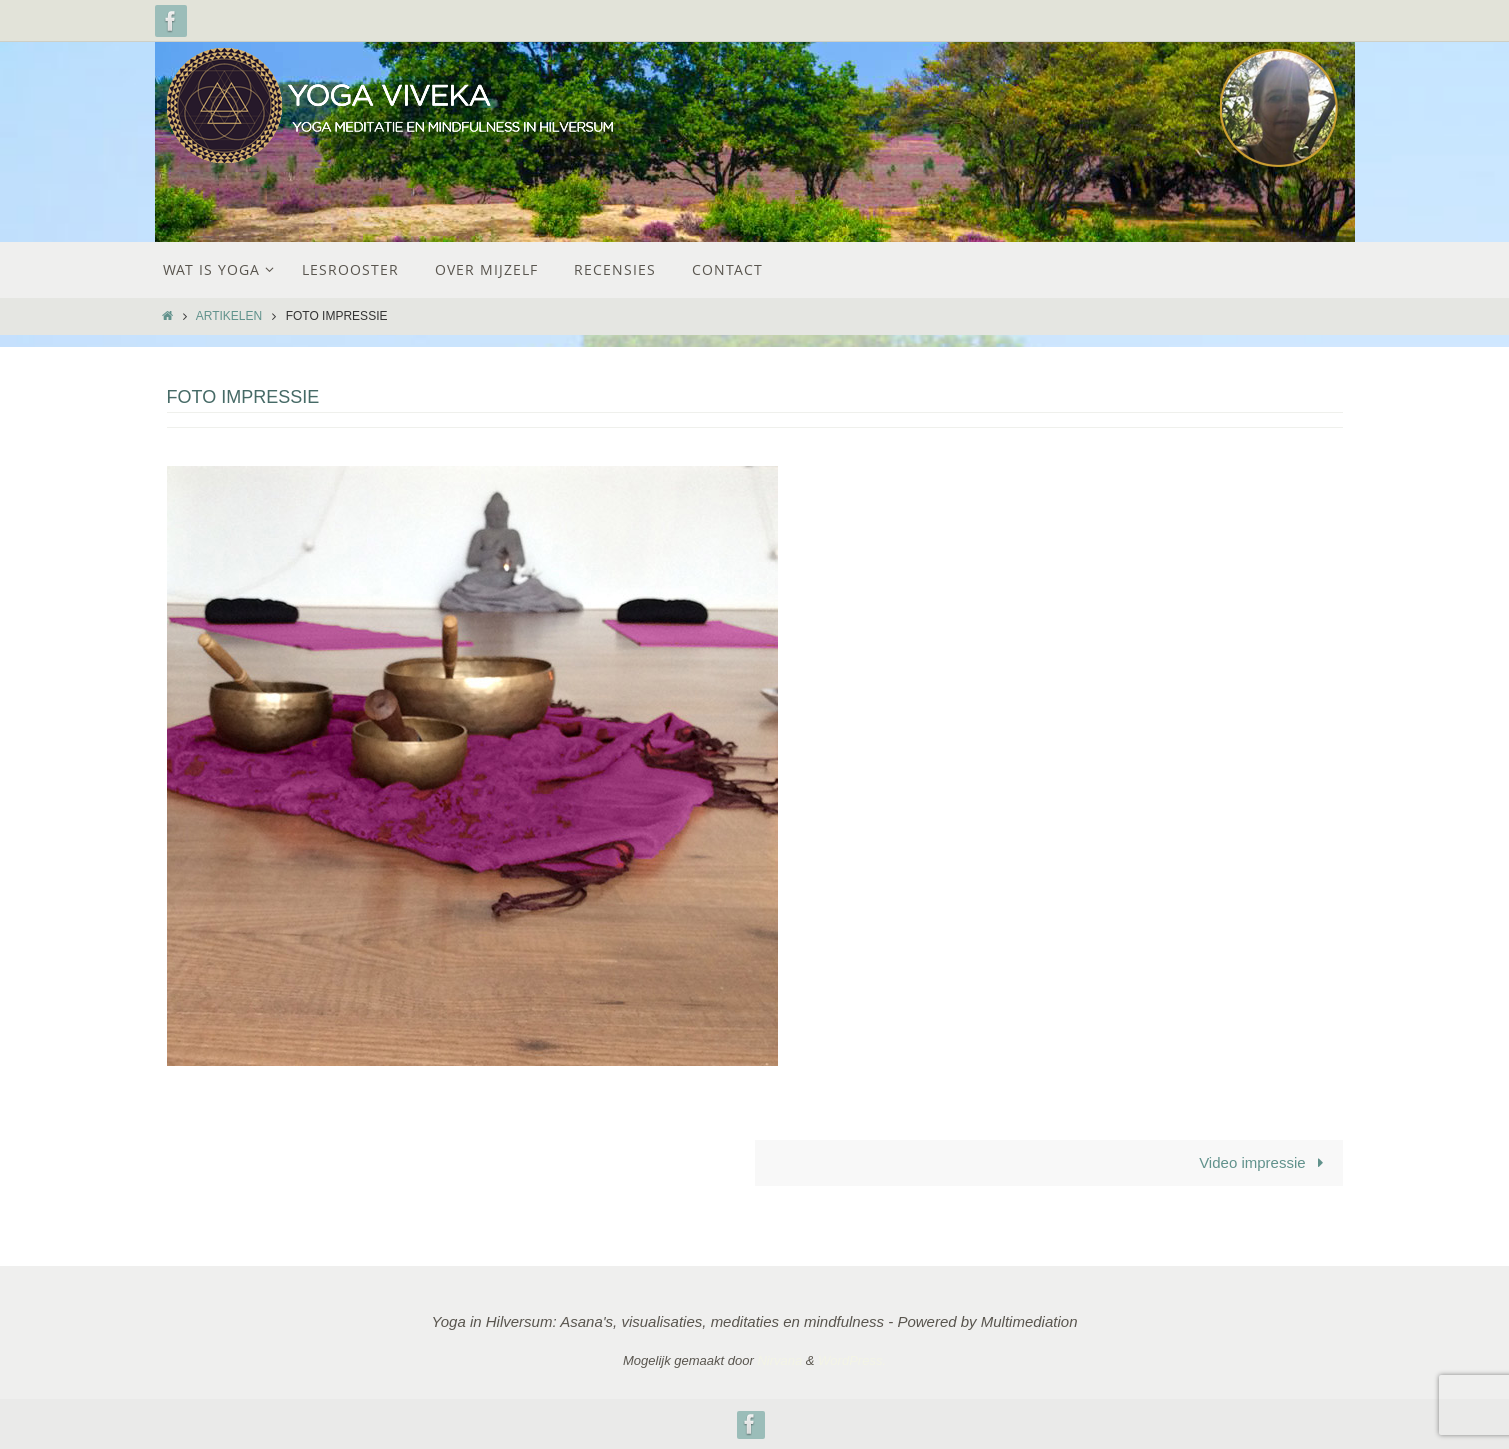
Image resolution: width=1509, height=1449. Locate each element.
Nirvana (779, 1360)
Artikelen (229, 316)
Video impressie (1265, 1162)
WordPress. (852, 1360)
